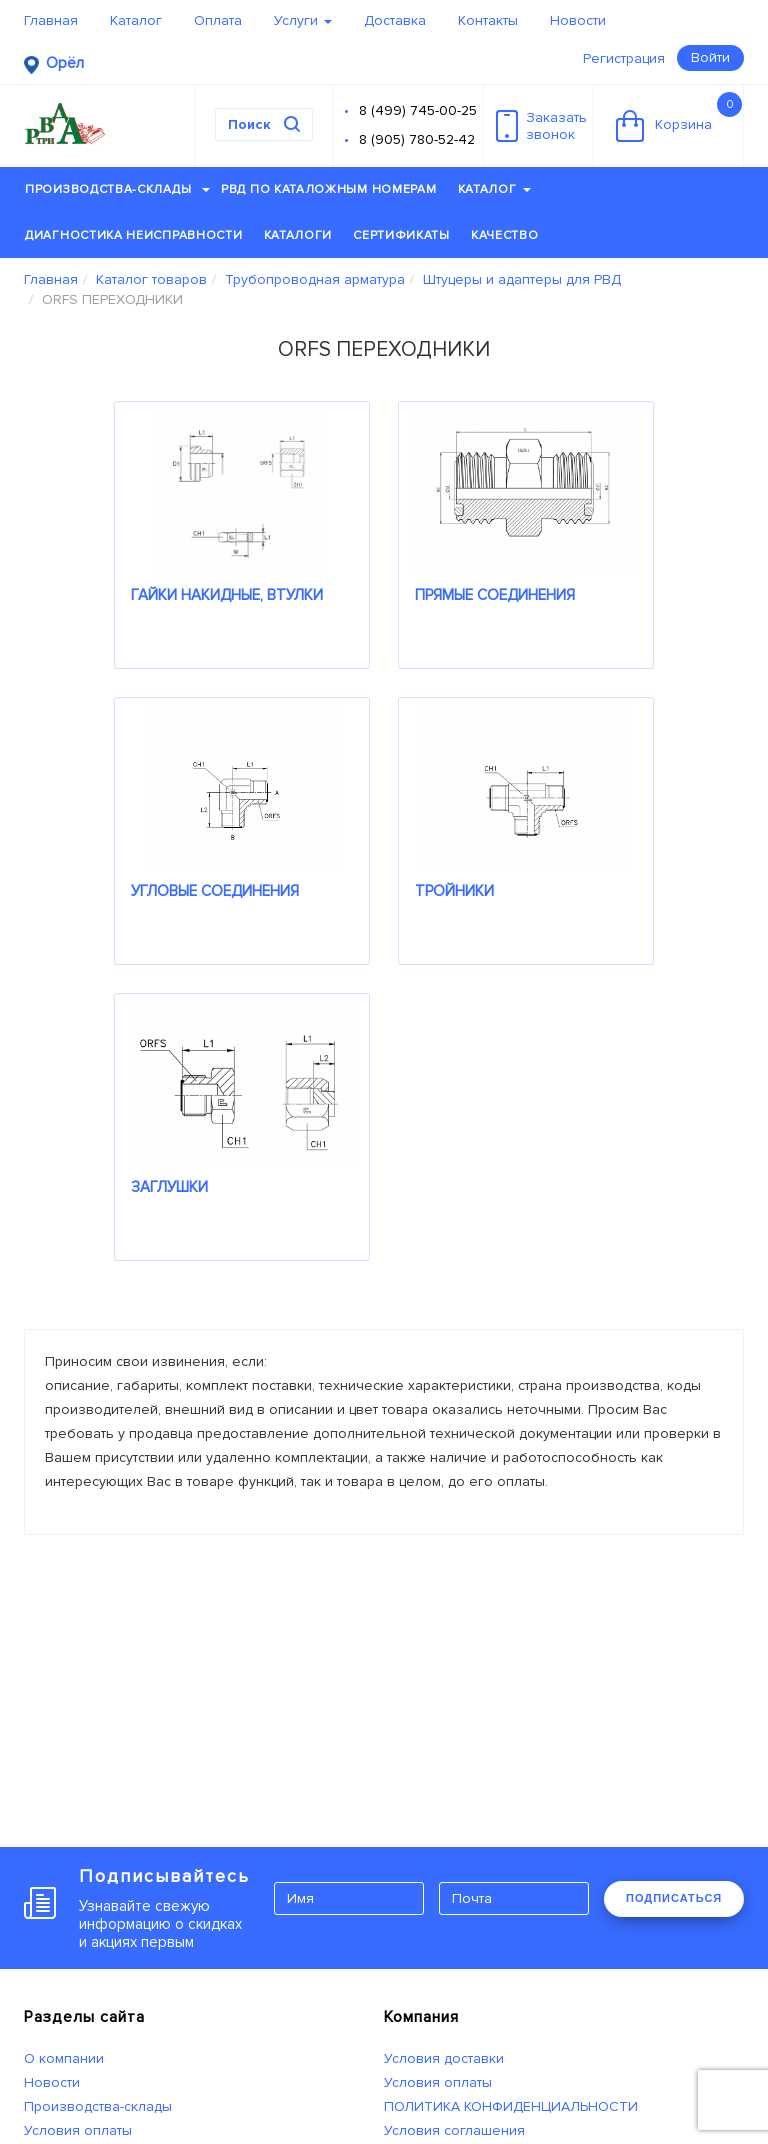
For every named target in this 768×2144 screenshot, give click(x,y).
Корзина (679, 117)
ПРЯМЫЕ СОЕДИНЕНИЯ (495, 595)
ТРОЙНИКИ (454, 891)
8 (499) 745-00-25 (418, 110)
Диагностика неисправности (134, 235)
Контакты (488, 20)
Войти (710, 57)
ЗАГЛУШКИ (169, 1187)
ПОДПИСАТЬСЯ (674, 1898)
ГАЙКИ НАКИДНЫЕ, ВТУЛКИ (227, 595)
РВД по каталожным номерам (329, 189)
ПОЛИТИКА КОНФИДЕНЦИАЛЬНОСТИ (511, 2106)
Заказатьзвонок (541, 126)
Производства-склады (117, 189)
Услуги (303, 20)
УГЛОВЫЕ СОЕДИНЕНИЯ (215, 891)
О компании (64, 2058)
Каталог (136, 20)
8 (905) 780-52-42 (417, 139)
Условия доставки (444, 2058)
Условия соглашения (454, 2130)
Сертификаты (401, 235)
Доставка (395, 20)
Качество (505, 235)
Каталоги (298, 235)
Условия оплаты (78, 2130)
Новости (578, 20)
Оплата (218, 20)
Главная (51, 20)
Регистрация (624, 58)
